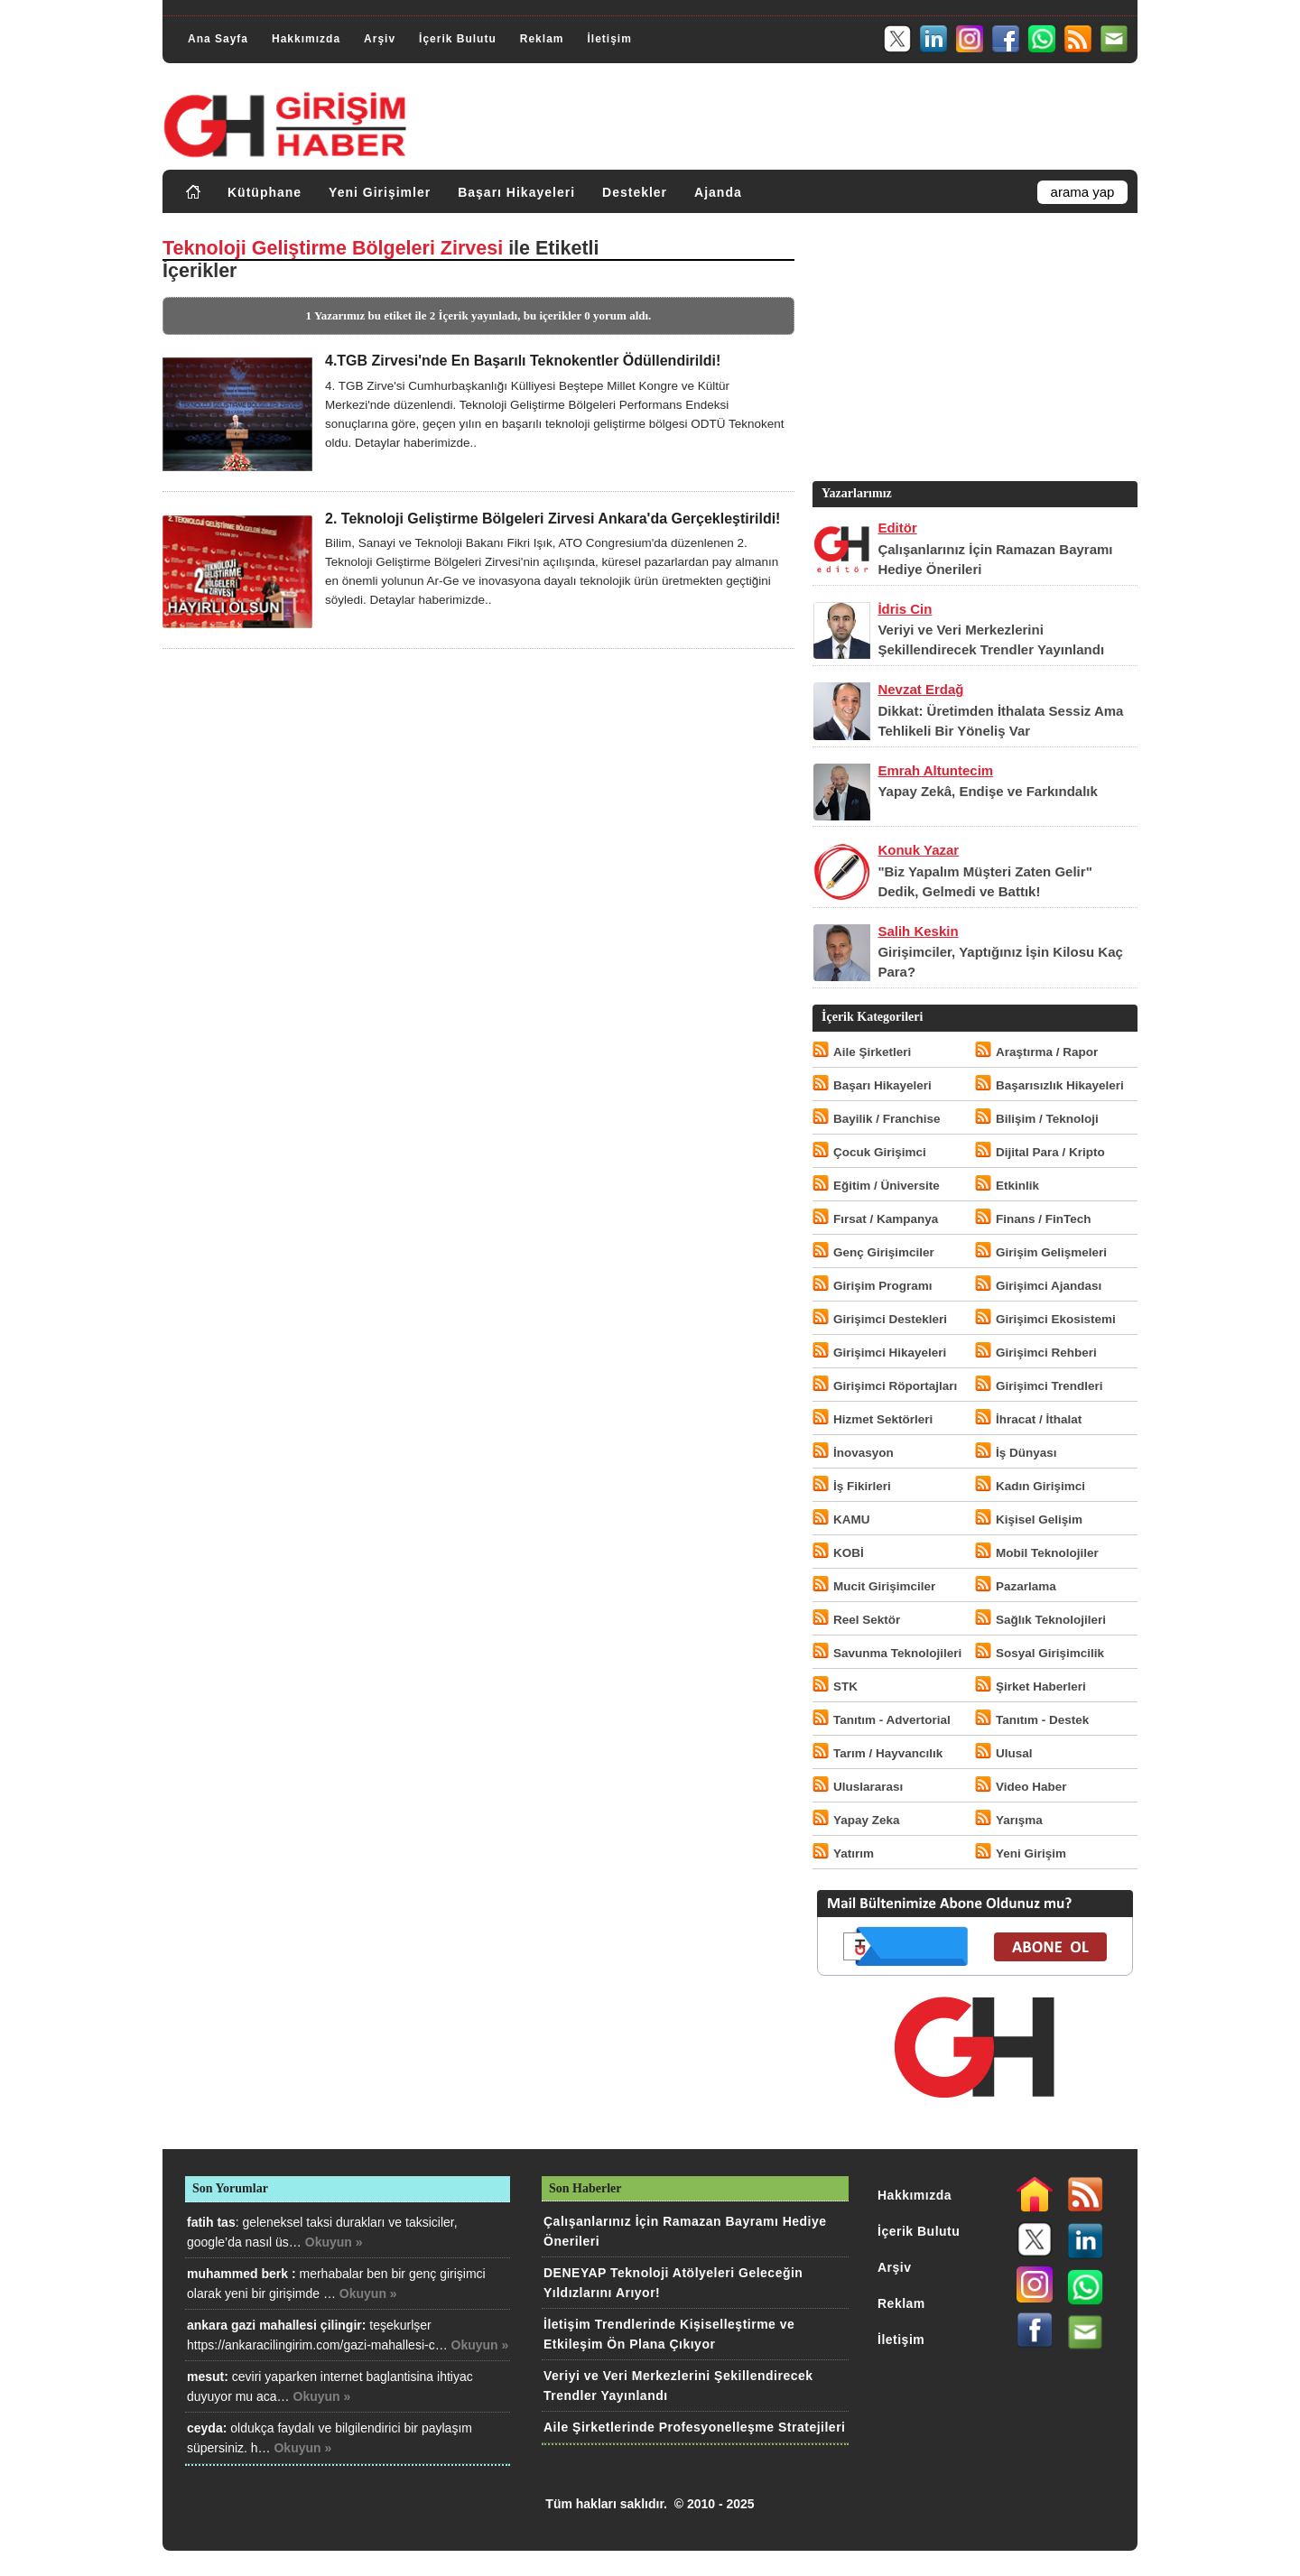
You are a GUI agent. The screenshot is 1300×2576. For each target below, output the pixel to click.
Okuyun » (334, 2242)
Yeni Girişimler (380, 192)
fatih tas (211, 2222)
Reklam (542, 38)
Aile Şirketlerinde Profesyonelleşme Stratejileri (694, 2427)
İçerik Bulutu (458, 38)
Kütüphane (265, 192)
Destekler (634, 192)
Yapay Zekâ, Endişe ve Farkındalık (987, 791)
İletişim (609, 38)
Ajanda (718, 192)
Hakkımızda (306, 38)
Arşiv (379, 38)
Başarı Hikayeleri (516, 192)
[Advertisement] (973, 351)
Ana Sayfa (218, 38)
